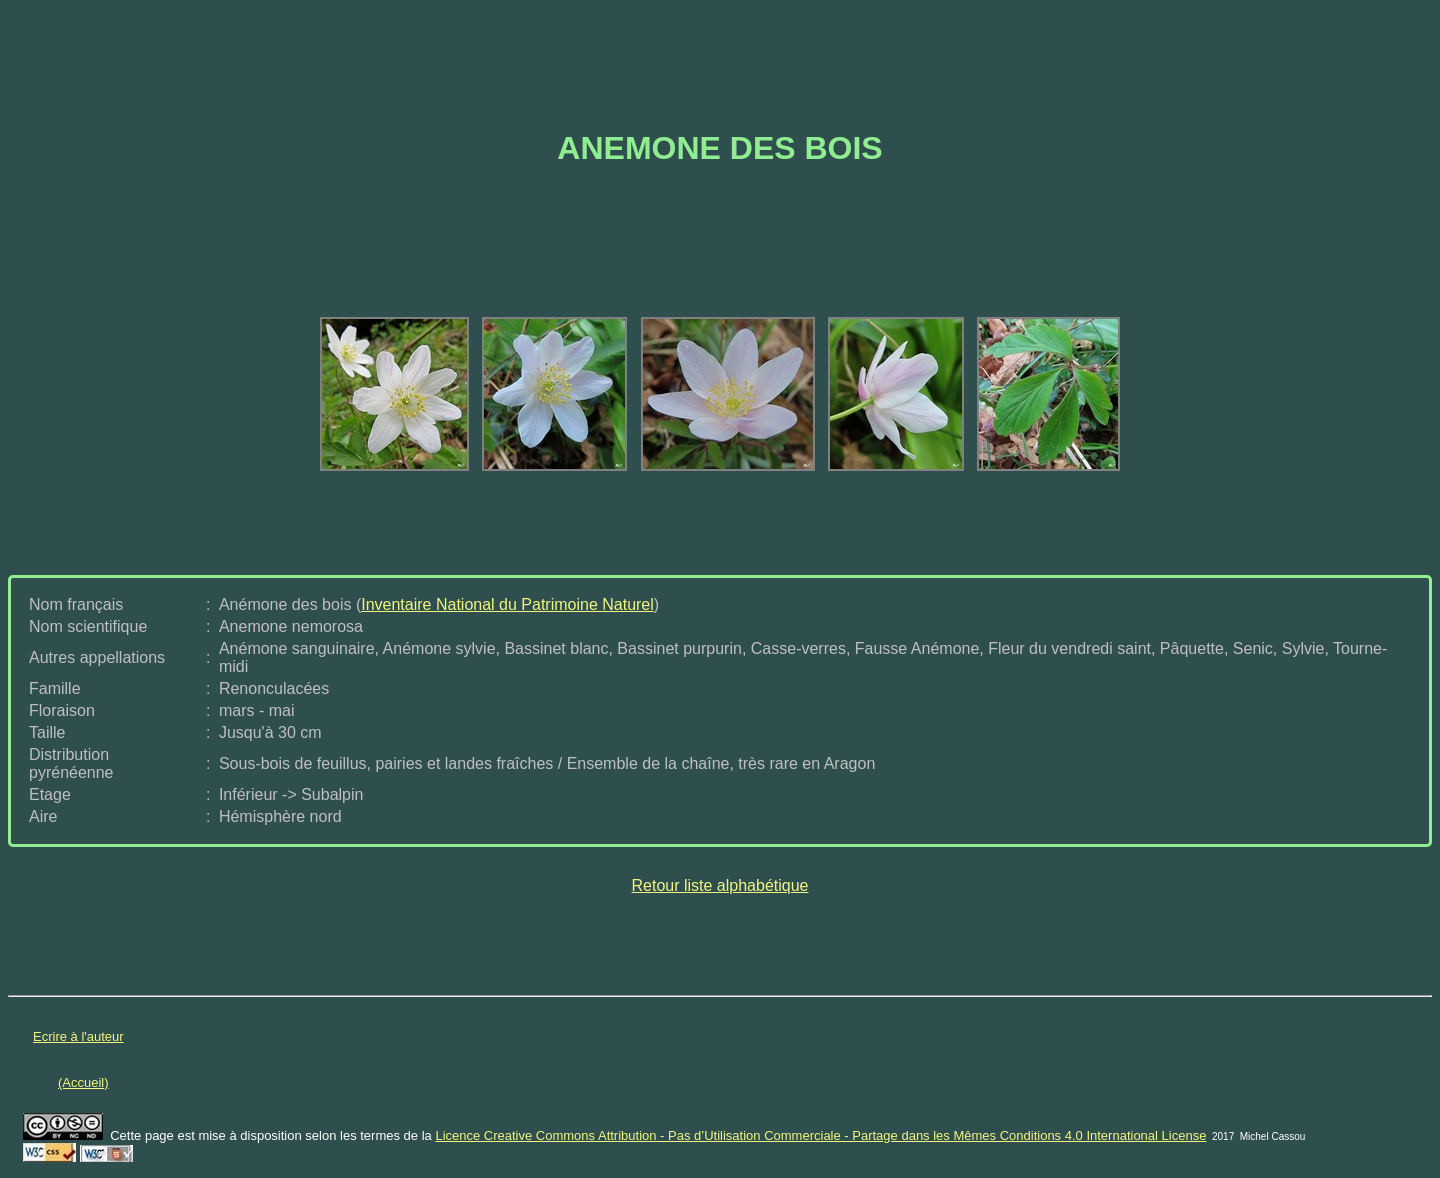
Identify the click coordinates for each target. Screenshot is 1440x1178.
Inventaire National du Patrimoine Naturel (507, 604)
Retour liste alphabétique (719, 885)
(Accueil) (83, 1082)
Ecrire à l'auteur (78, 1036)
